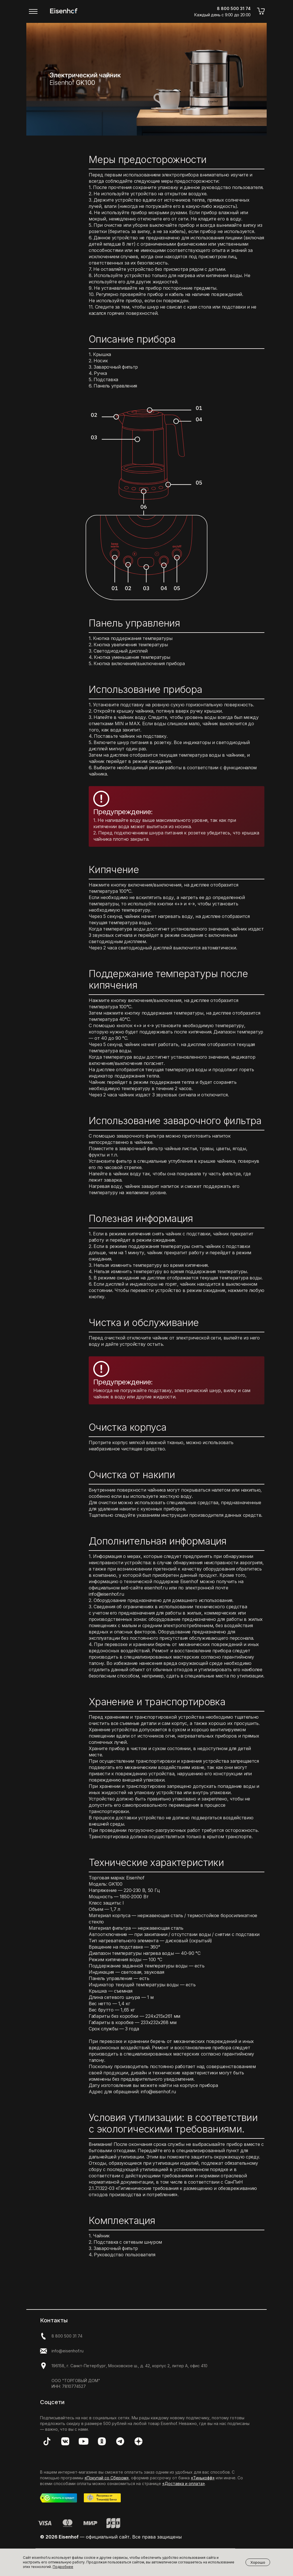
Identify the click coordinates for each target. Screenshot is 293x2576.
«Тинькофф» (203, 2477)
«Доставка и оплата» (183, 2483)
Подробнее (63, 2567)
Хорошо (257, 2562)
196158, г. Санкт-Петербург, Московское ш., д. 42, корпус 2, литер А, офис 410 (129, 2365)
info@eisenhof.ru (68, 2350)
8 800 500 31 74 (67, 2335)
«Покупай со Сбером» (106, 2477)
